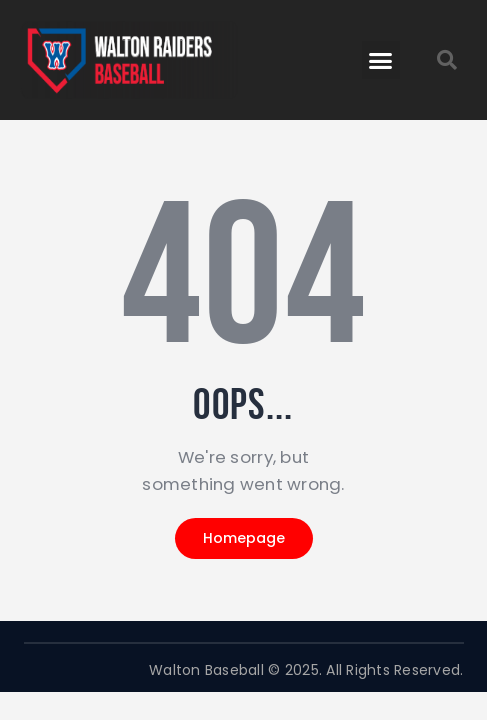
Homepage (244, 538)
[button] (381, 60)
